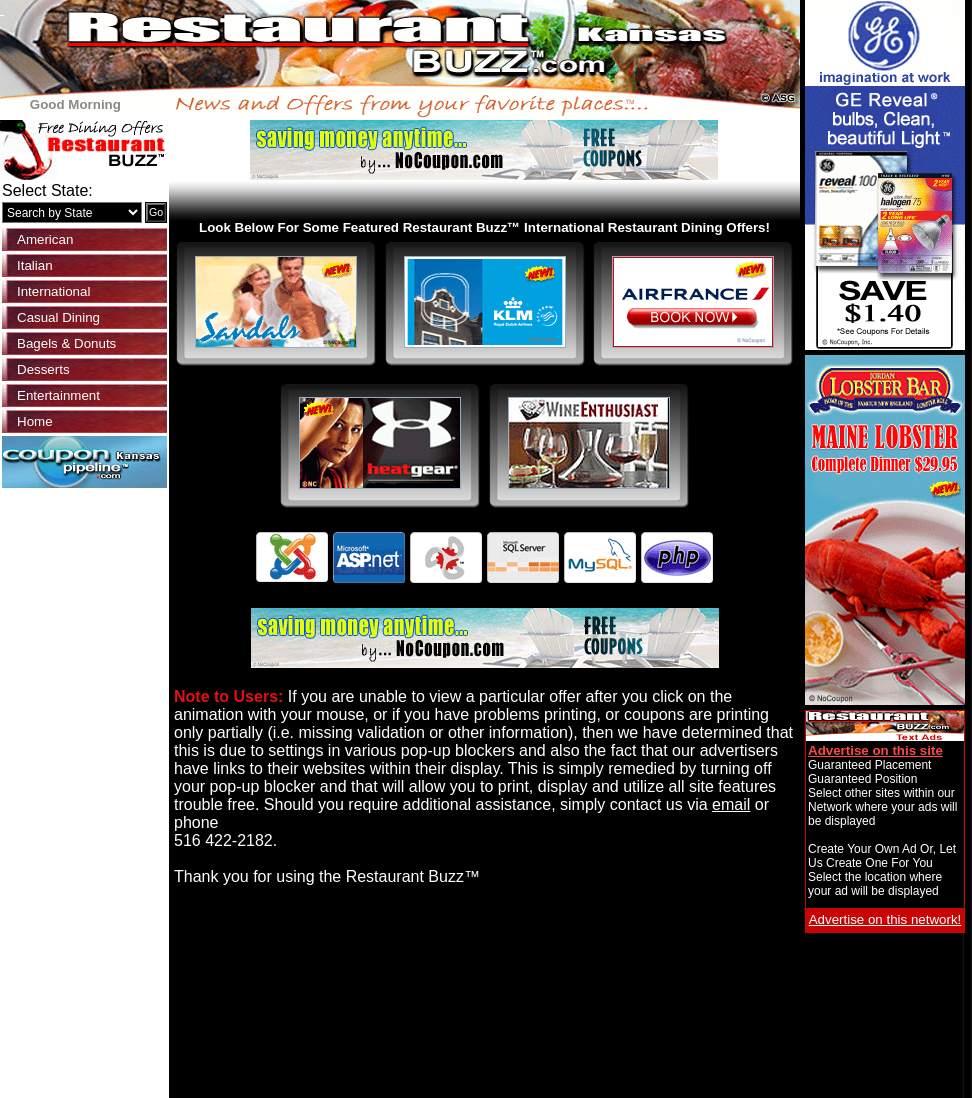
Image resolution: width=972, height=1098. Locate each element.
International (53, 291)
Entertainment (58, 395)
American (45, 239)
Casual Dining (58, 317)
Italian (35, 265)
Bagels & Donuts (66, 343)
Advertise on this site (875, 750)
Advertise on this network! (885, 919)
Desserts (43, 369)
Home (35, 421)
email (731, 804)
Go (156, 212)
